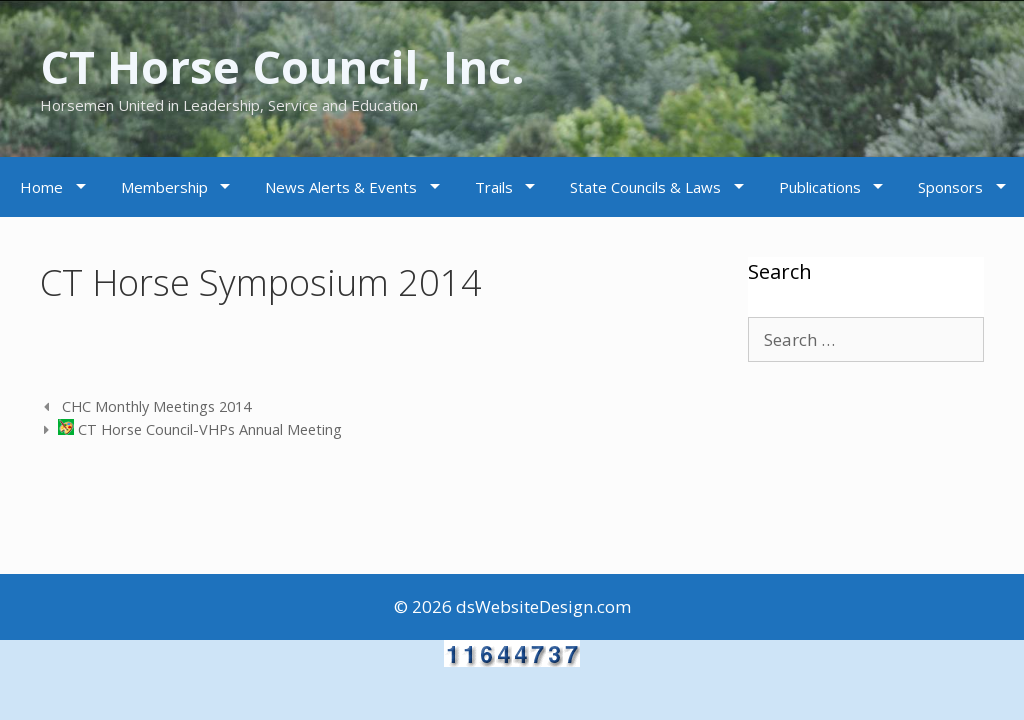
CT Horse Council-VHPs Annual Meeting (200, 429)
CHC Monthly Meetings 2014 (154, 406)
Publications (820, 187)
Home (41, 187)
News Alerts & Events (341, 187)
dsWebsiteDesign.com (543, 606)
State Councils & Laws (645, 187)
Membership (164, 187)
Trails (494, 187)
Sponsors (950, 187)
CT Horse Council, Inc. (282, 66)
